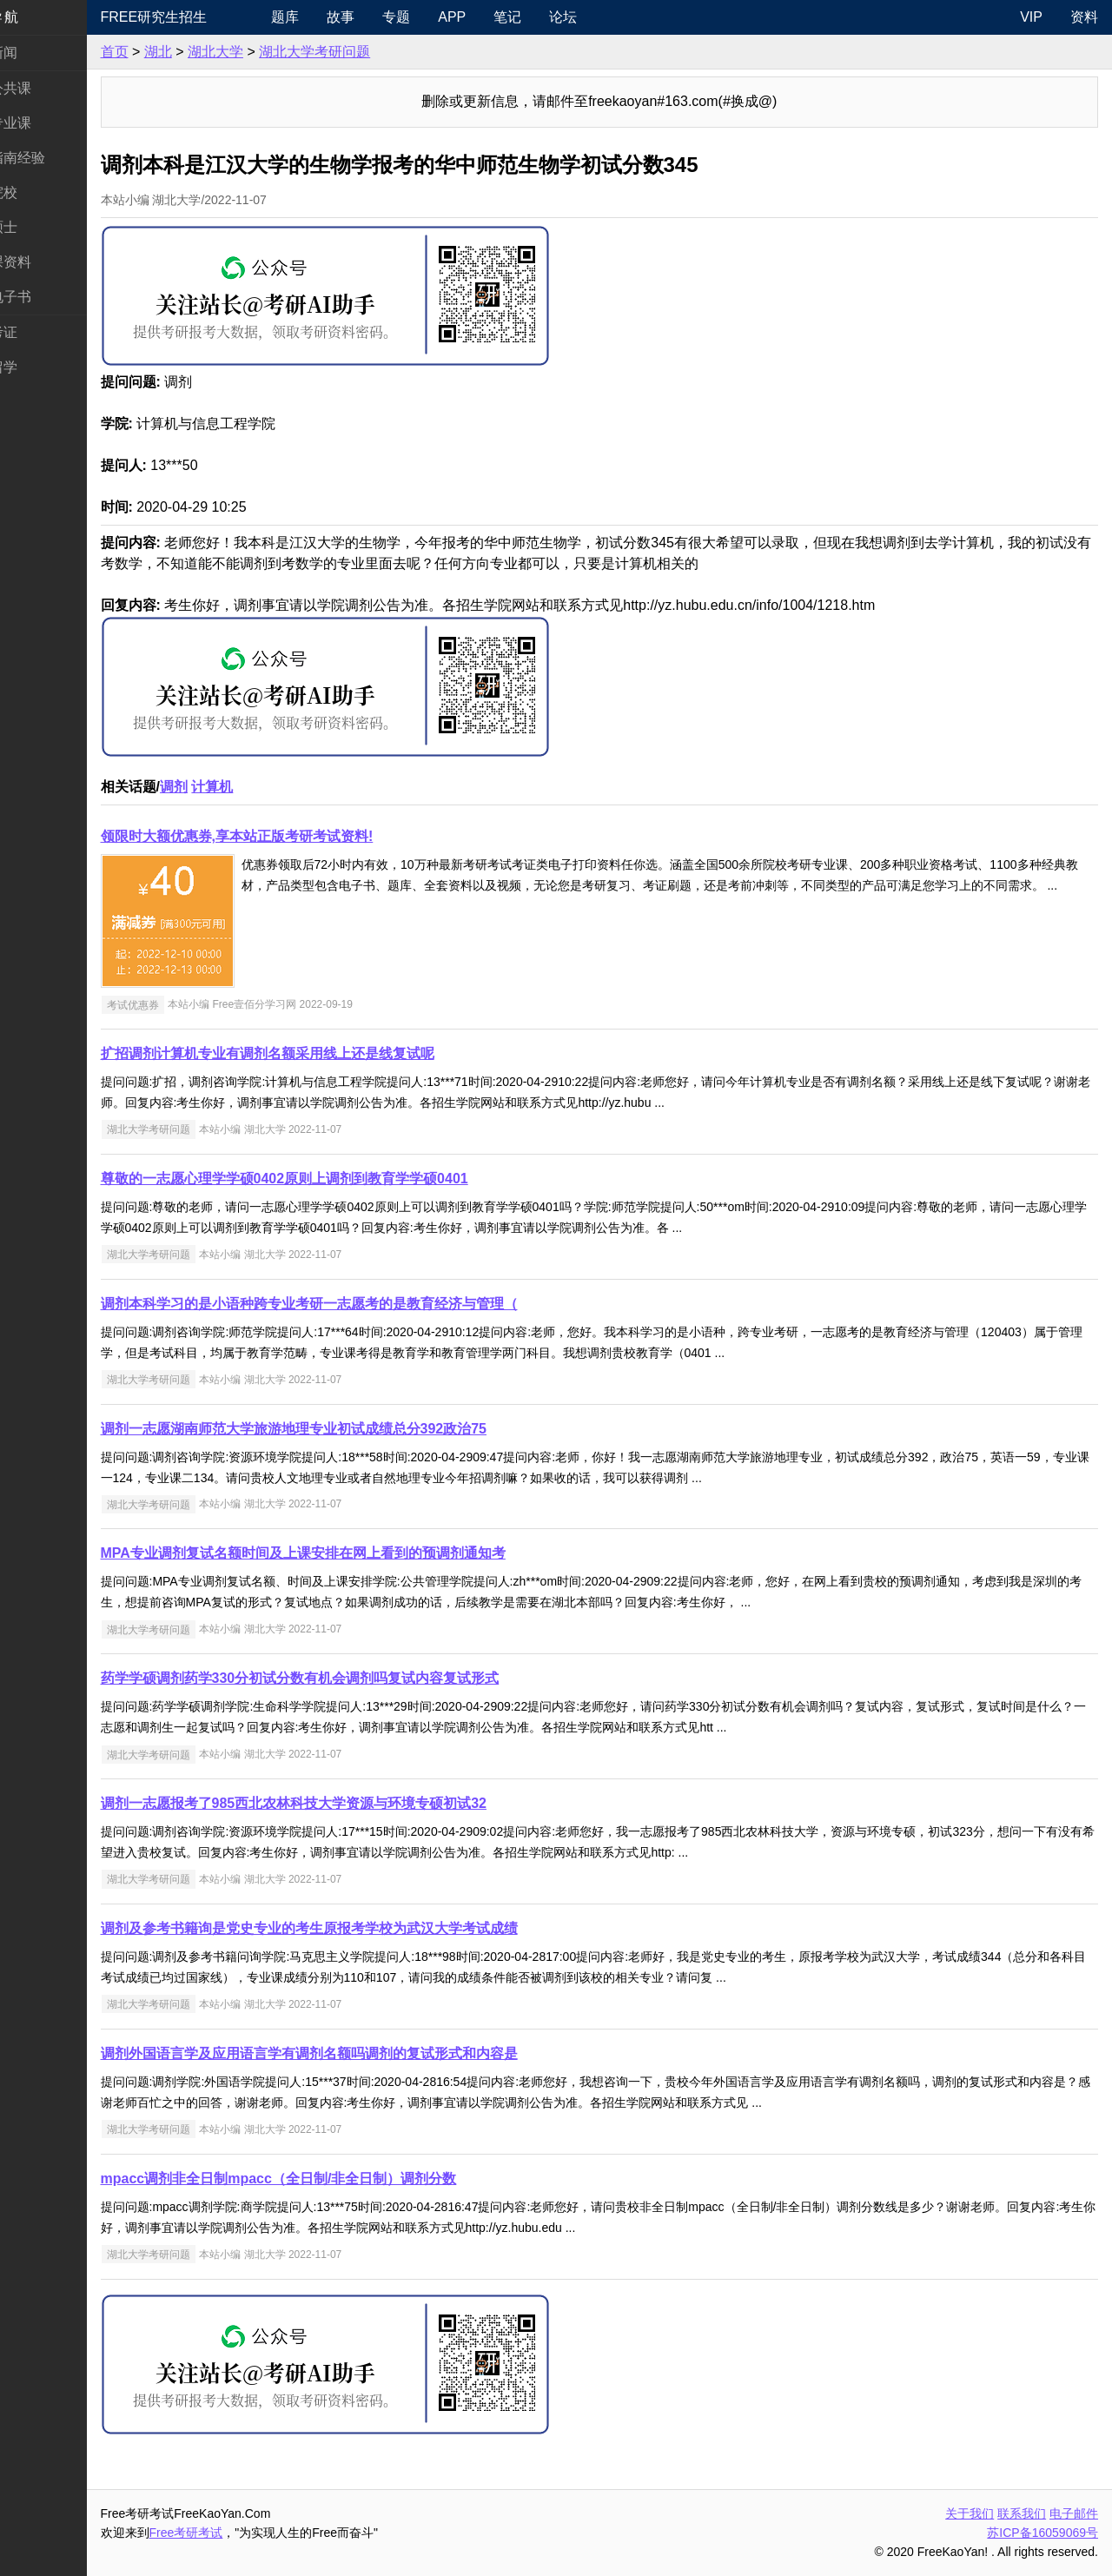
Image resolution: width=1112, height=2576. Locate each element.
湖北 (210, 51)
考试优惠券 (185, 1004)
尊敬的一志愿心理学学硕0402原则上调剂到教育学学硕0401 (336, 1178)
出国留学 (42, 367)
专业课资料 (48, 262)
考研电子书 (48, 296)
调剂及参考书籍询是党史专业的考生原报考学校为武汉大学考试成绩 (361, 1928)
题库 (329, 17)
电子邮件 (1073, 2513)
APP (496, 17)
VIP (1031, 17)
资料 (1084, 17)
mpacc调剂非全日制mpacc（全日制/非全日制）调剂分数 (331, 2178)
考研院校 (42, 192)
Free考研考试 (238, 2533)
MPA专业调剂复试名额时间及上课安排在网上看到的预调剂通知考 (355, 1553)
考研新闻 (42, 52)
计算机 (265, 786)
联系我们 (1021, 2513)
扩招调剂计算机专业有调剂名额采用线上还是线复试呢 (319, 1053)
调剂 (226, 786)
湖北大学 (267, 51)
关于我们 (969, 2513)
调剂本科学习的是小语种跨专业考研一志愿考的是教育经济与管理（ (361, 1303)
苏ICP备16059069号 (1042, 2533)
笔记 (552, 17)
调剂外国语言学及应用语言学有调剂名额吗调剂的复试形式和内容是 (361, 2053)
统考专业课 (48, 123)
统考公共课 (48, 88)
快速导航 (41, 17)
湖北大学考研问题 (367, 51)
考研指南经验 (55, 157)
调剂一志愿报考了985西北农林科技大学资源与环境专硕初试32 (346, 1803)
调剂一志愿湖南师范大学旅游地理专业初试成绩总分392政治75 (346, 1428)
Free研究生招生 (206, 17)
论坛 (607, 17)
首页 (167, 51)
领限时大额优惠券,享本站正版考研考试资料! (289, 836)
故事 (385, 17)
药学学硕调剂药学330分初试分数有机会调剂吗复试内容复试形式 (352, 1678)
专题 (440, 17)
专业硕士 (42, 227)
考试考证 (42, 332)
